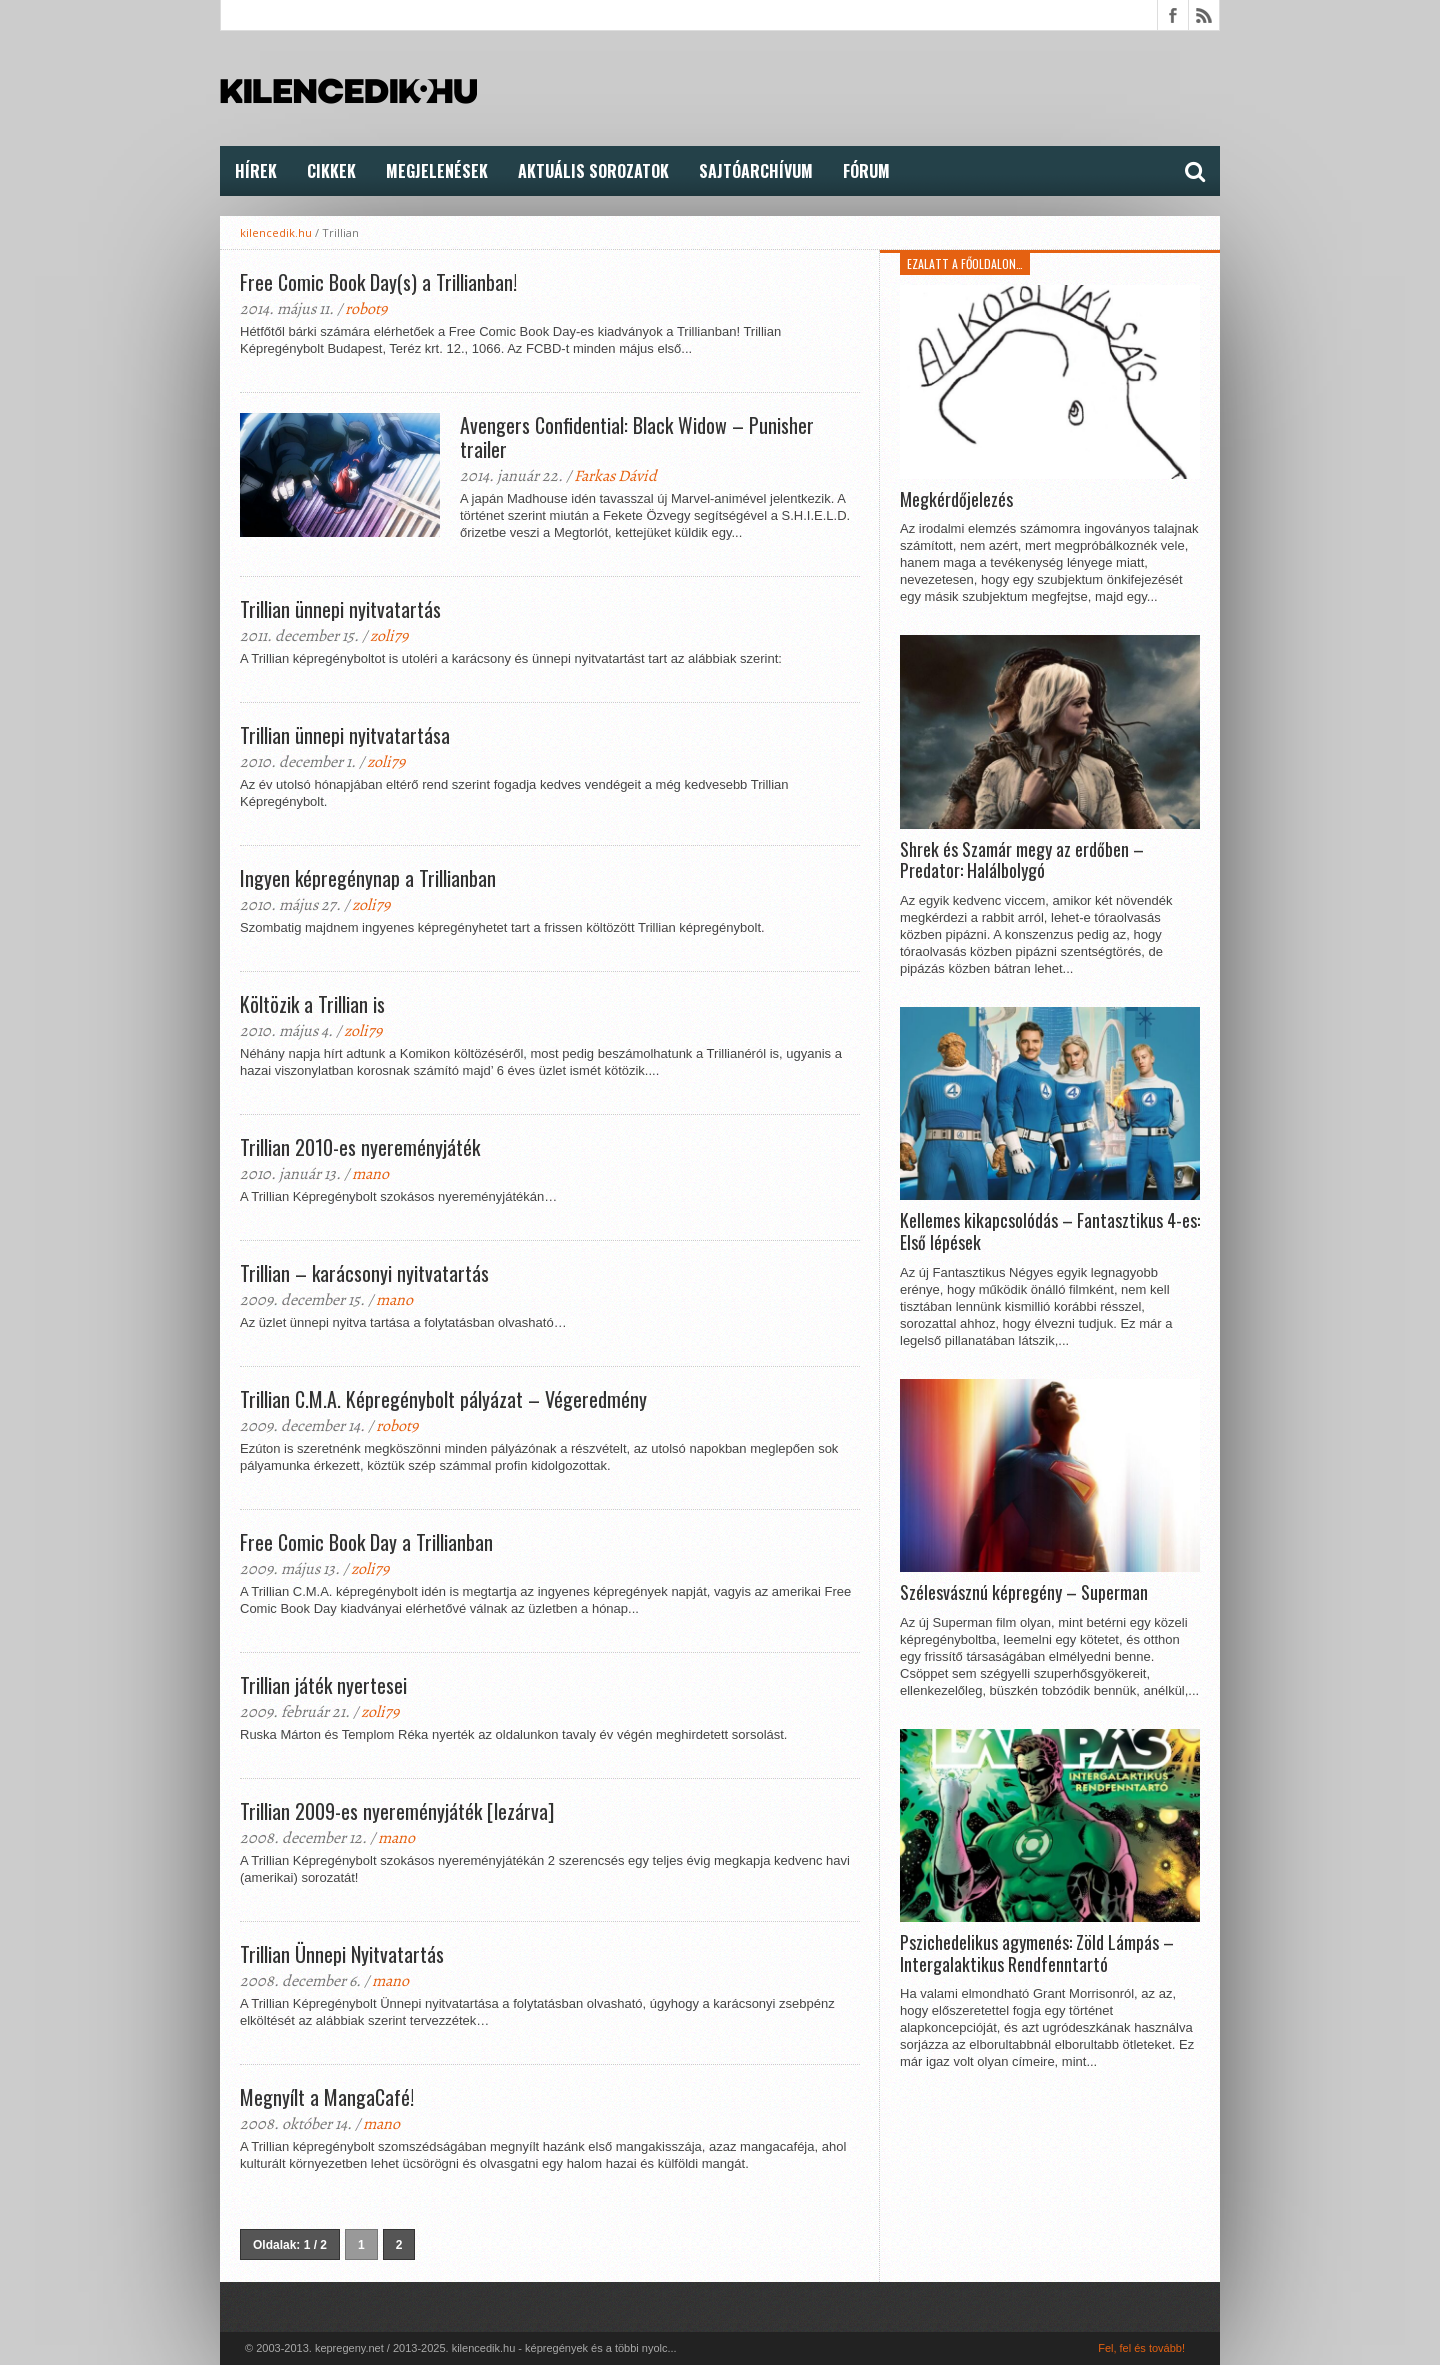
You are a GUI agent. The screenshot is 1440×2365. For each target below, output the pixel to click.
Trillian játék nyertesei (323, 1685)
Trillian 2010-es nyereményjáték (360, 1147)
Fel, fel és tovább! (1141, 2348)
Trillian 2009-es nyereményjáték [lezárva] (397, 1811)
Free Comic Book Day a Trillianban (366, 1542)
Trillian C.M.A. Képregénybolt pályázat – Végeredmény (443, 1399)
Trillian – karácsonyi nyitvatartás (364, 1273)
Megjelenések (437, 171)
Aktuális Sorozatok (593, 171)
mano (370, 1174)
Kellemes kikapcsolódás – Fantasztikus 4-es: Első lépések (1050, 1231)
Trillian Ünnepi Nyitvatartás (342, 1954)
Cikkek (331, 171)
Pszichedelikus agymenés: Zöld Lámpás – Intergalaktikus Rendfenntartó (1037, 1953)
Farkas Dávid (615, 476)
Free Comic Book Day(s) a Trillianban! (378, 282)
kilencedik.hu (276, 232)
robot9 (366, 309)
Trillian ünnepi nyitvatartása (345, 735)
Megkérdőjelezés (956, 500)
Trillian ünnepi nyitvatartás (340, 609)
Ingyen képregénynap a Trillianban (368, 878)
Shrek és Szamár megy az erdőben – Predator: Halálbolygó (1022, 860)
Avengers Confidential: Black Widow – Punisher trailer (637, 437)
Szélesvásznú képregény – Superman (1024, 1593)
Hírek (256, 171)
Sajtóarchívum (756, 171)
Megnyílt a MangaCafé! (327, 2097)
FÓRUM (866, 171)
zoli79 (389, 636)
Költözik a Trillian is (312, 1004)
